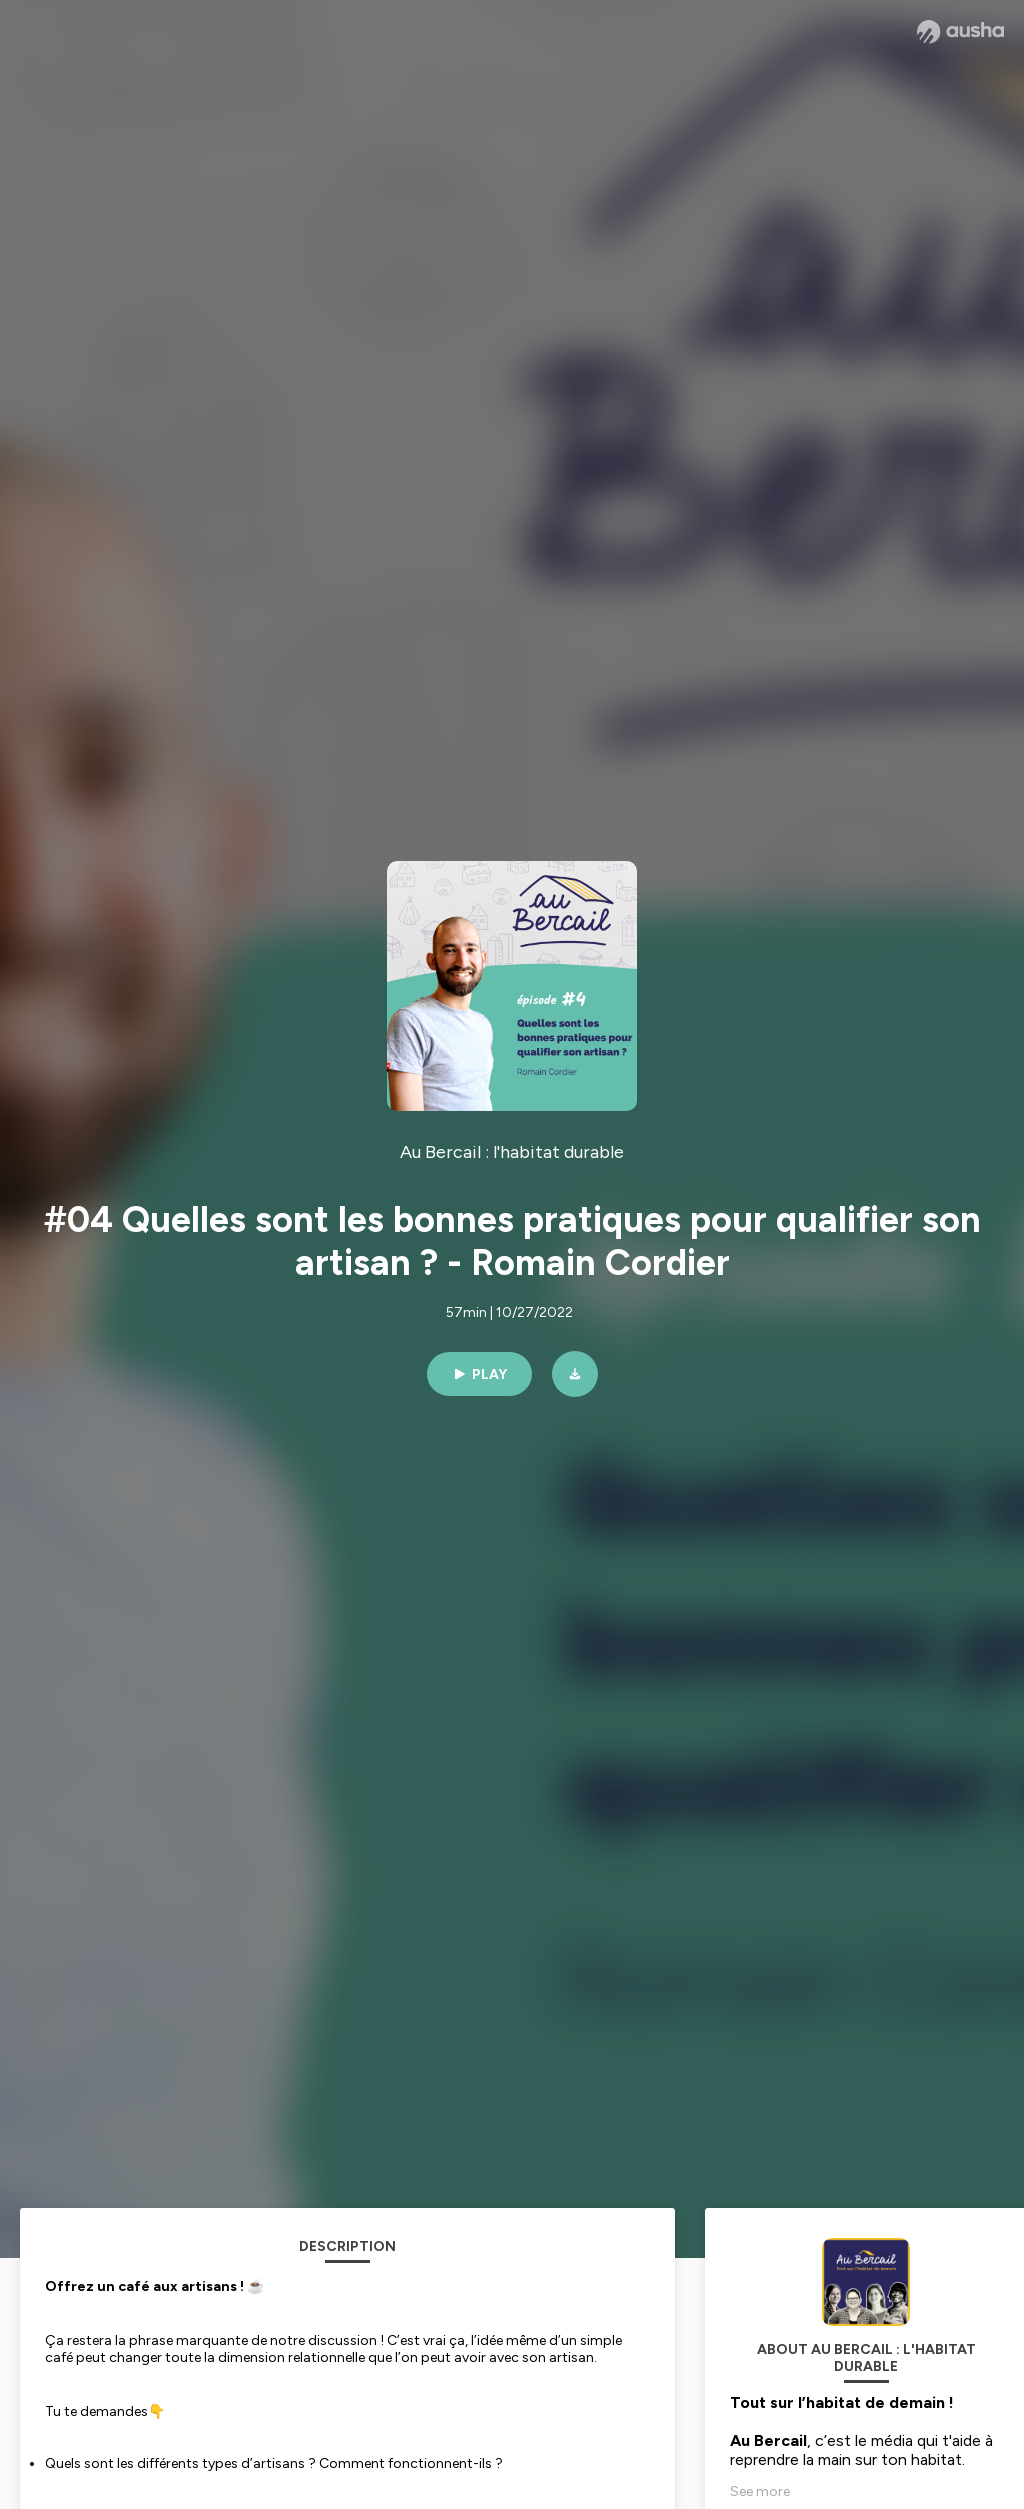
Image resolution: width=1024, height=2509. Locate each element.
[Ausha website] (960, 32)
